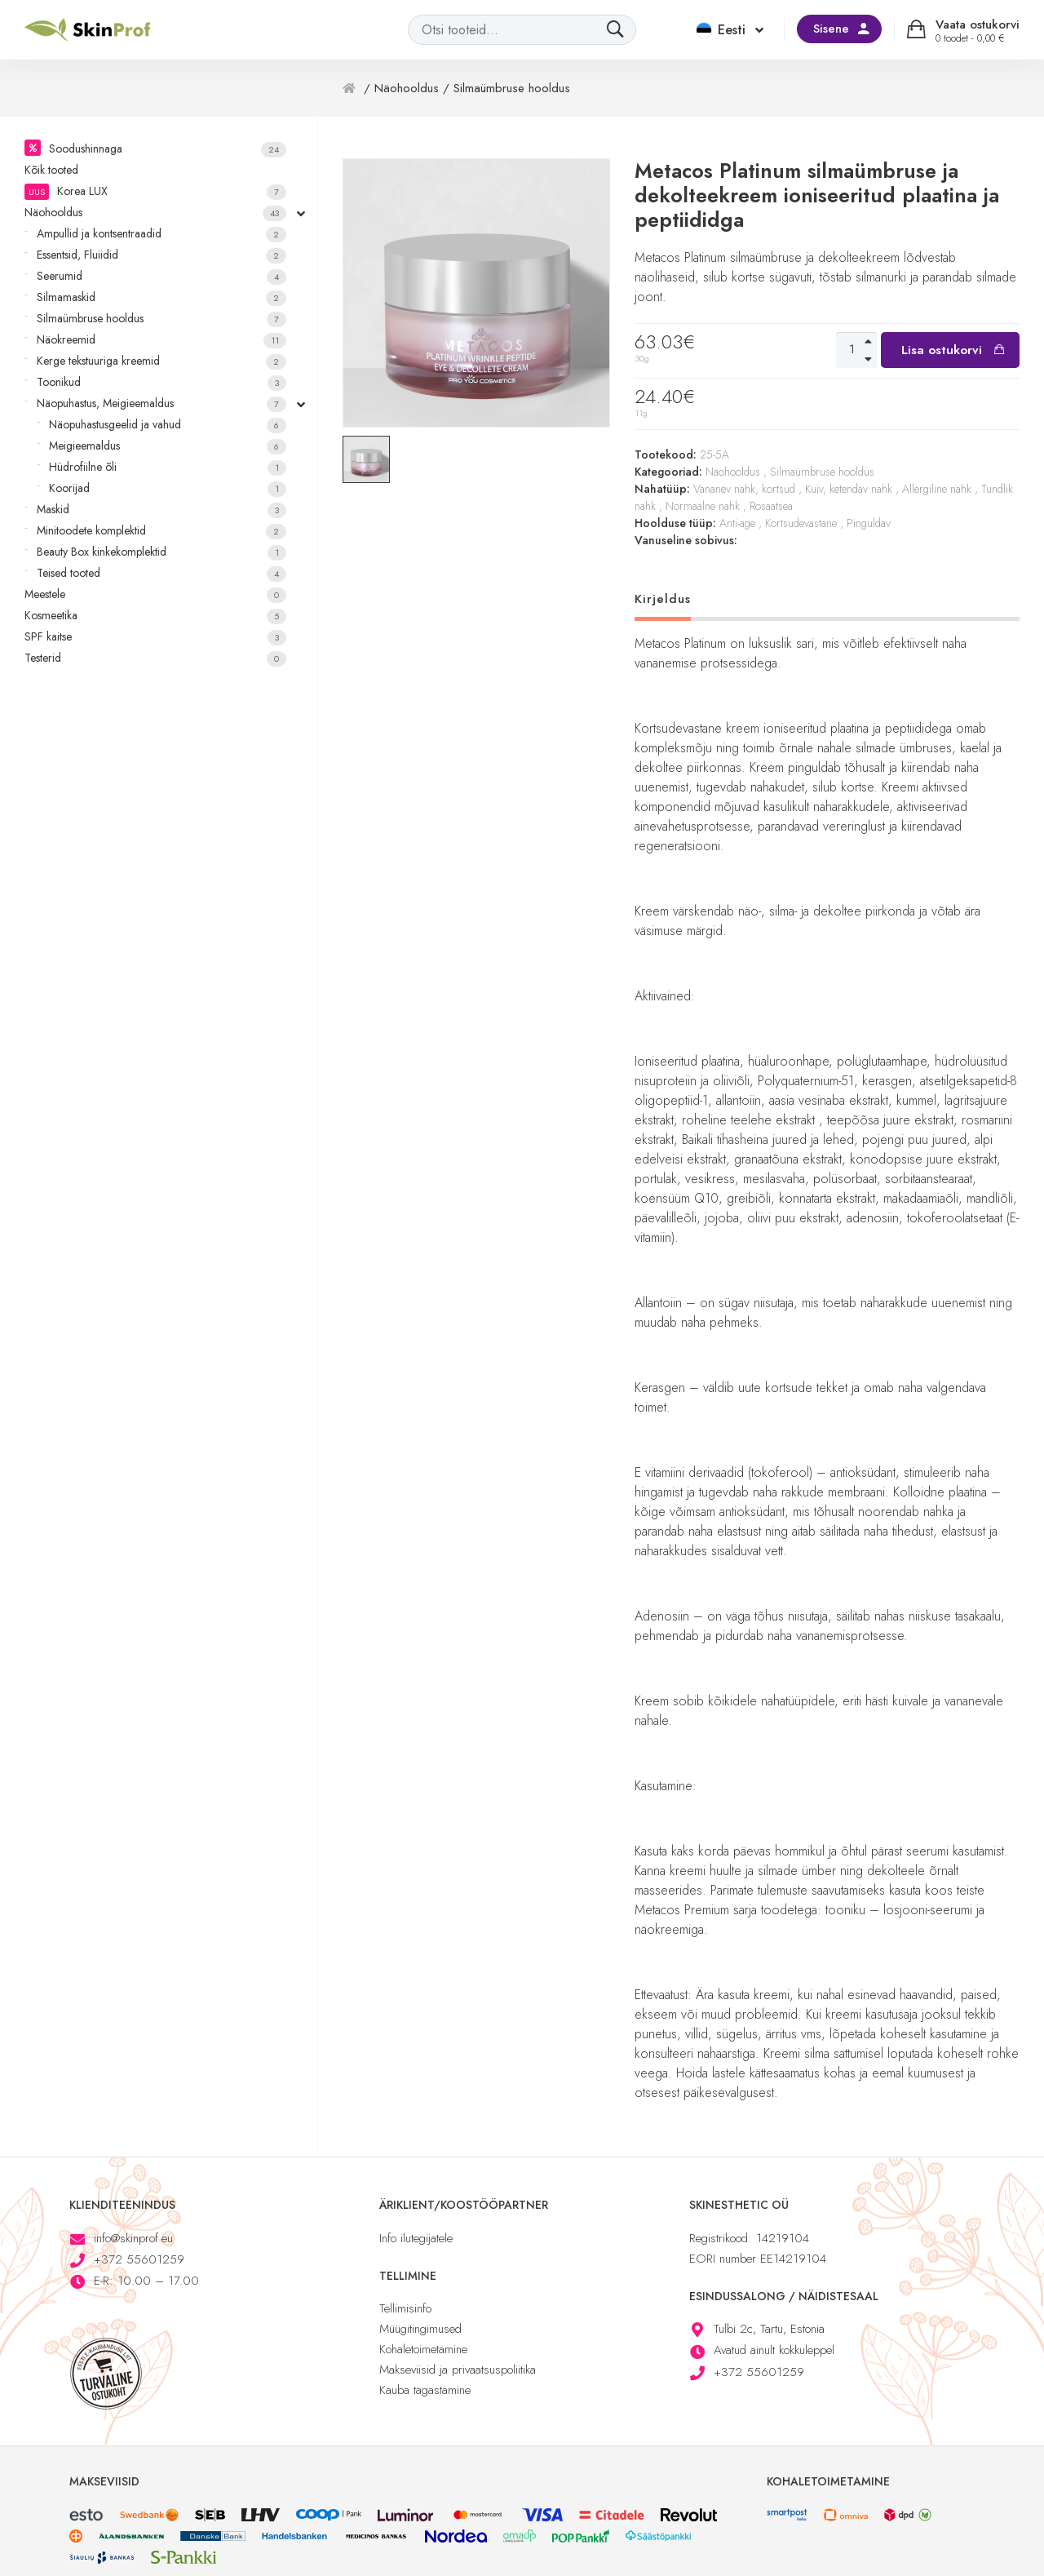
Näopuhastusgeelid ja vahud (167, 424)
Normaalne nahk (703, 506)
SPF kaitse (155, 636)
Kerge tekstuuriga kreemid (161, 361)
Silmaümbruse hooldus (161, 318)
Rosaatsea (771, 506)
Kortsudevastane (801, 523)
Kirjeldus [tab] (663, 599)
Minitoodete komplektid (161, 530)
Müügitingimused (420, 2329)
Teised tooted (161, 573)
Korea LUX (155, 191)
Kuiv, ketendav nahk (848, 489)
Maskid (161, 509)
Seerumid (161, 276)
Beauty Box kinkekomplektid (161, 552)
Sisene (831, 29)
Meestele (155, 594)
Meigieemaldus (167, 445)
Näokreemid (161, 339)
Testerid (155, 658)
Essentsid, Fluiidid (161, 255)
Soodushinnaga (167, 148)
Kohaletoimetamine (423, 2349)
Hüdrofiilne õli (167, 467)
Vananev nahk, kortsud (744, 489)
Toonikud (161, 382)
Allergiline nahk (936, 489)
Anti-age (737, 523)
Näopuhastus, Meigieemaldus (161, 403)
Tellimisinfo (405, 2308)
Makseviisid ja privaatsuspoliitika (457, 2370)
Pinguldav (869, 523)
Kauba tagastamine (425, 2390)
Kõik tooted (51, 170)
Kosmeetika (155, 615)
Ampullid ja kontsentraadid (161, 233)
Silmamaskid (161, 297)
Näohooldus (155, 212)
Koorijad (167, 488)
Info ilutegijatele (416, 2238)
